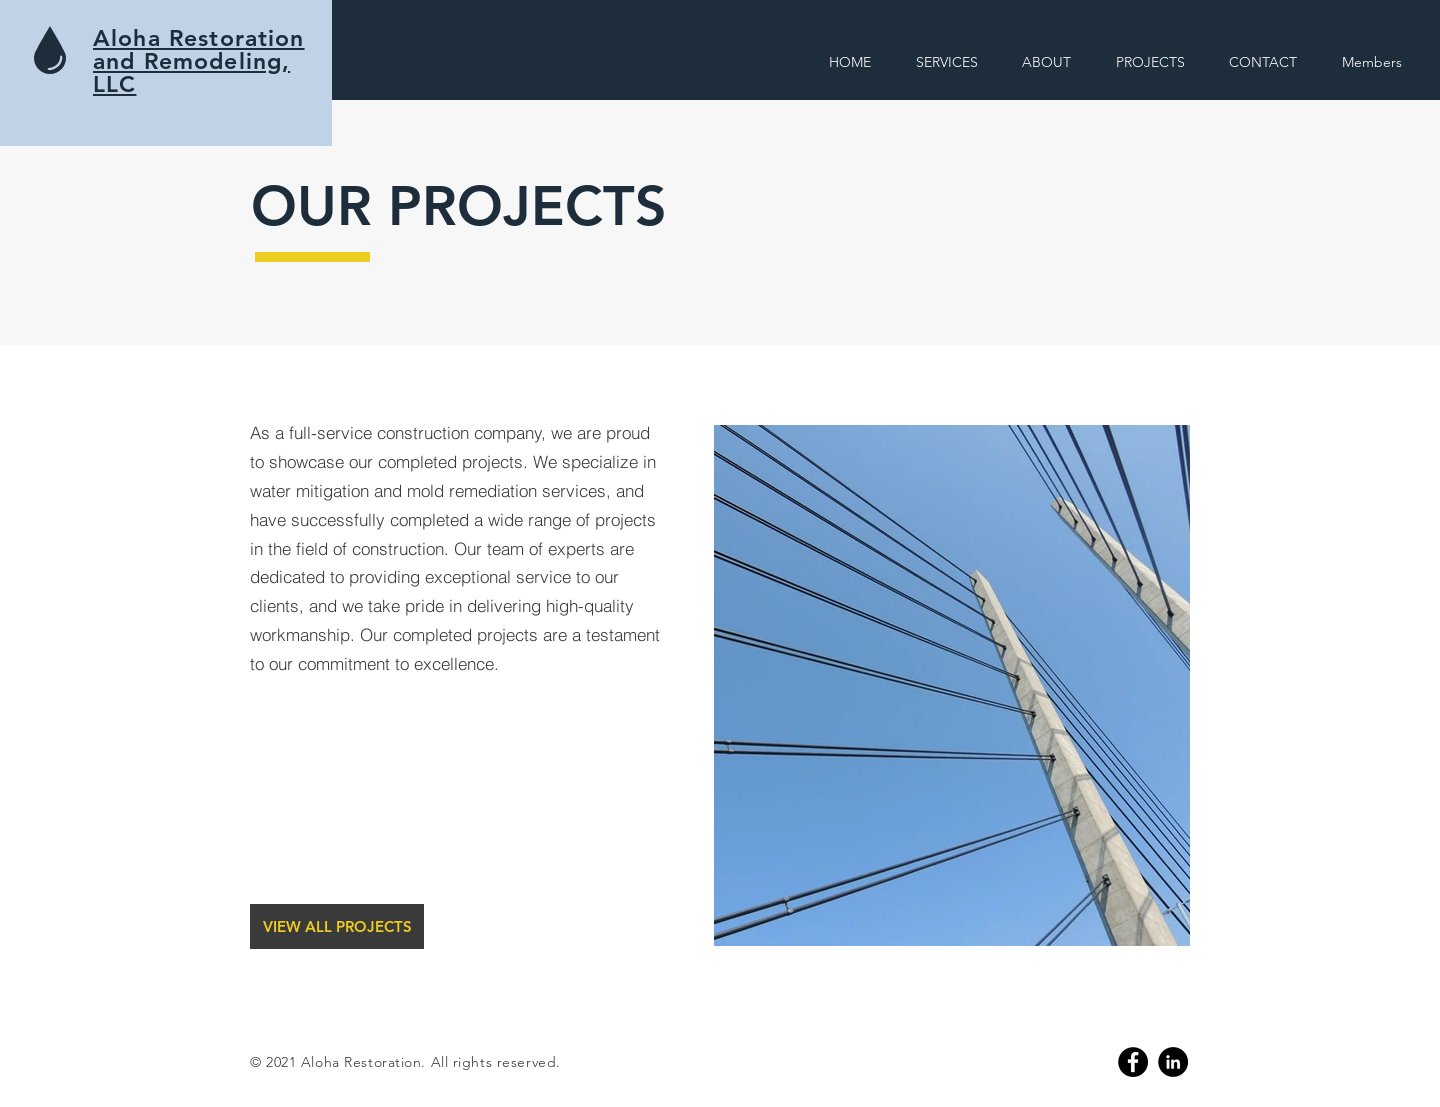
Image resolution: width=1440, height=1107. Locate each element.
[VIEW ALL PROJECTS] (337, 926)
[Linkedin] (1173, 1062)
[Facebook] (1133, 1062)
